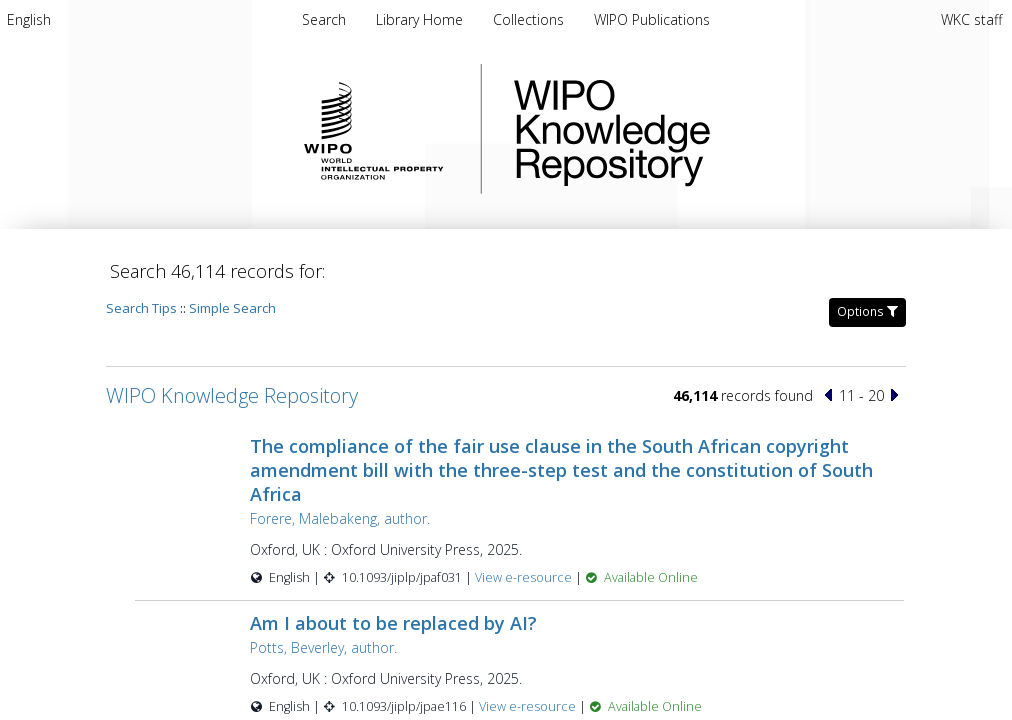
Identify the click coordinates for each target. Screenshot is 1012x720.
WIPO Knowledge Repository (694, 129)
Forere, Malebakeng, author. (340, 518)
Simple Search (232, 308)
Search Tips (141, 308)
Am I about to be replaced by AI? (393, 623)
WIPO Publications (652, 19)
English (29, 19)
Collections (530, 19)
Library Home (421, 19)
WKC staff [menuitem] (971, 19)
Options (867, 311)
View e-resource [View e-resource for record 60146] (529, 706)
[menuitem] (29, 19)
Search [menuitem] (324, 19)
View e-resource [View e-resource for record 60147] (525, 577)
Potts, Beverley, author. (323, 647)
